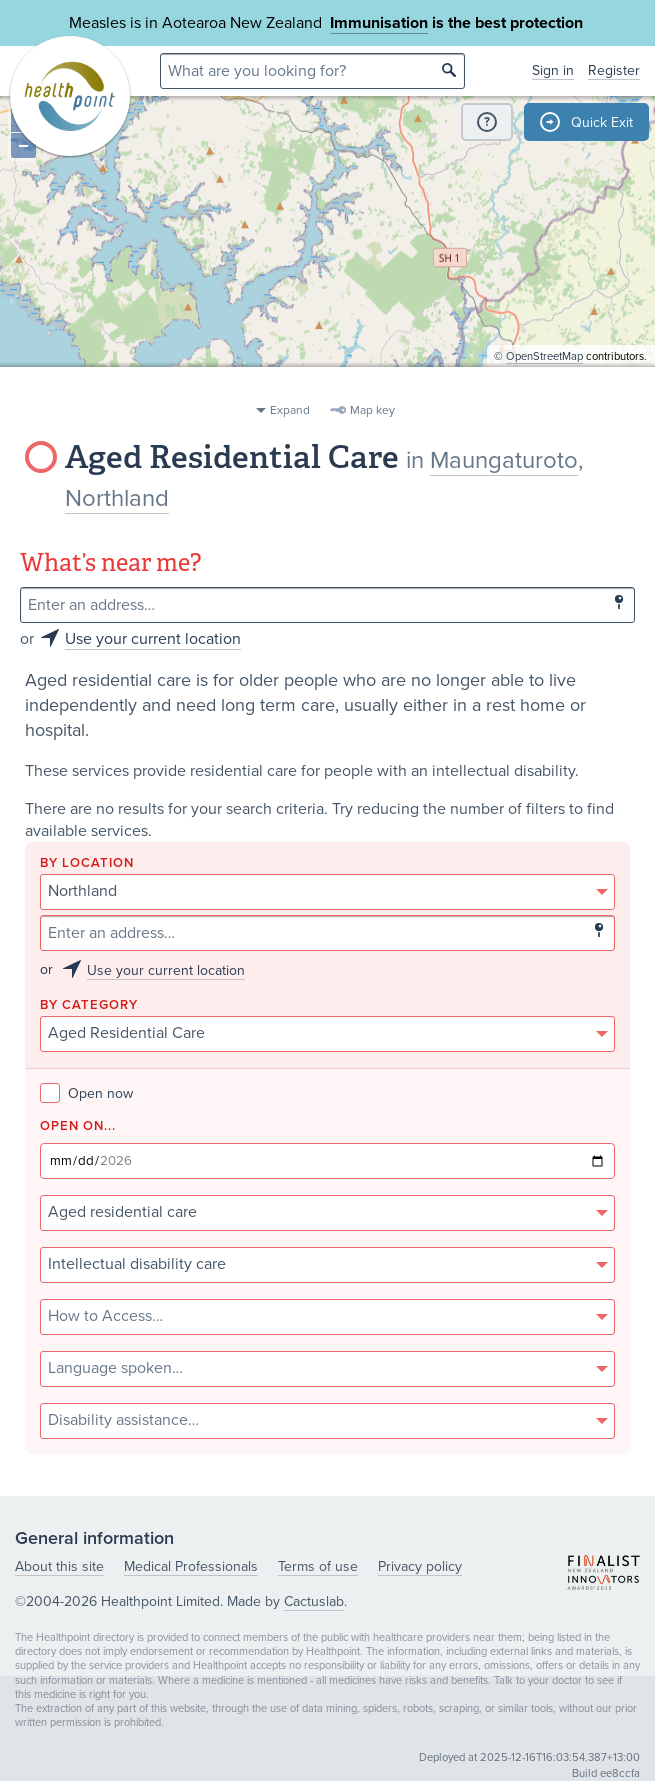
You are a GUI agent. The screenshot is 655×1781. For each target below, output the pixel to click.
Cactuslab (314, 1601)
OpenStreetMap (544, 385)
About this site (59, 1566)
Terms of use (318, 1566)
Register (614, 70)
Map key (372, 410)
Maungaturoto (504, 460)
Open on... (78, 1126)
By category (89, 1005)
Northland (117, 498)
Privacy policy (420, 1566)
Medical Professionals (191, 1566)
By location (87, 863)
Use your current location (153, 639)
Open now (86, 1093)
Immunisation (379, 23)
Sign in (553, 70)
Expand (290, 410)
